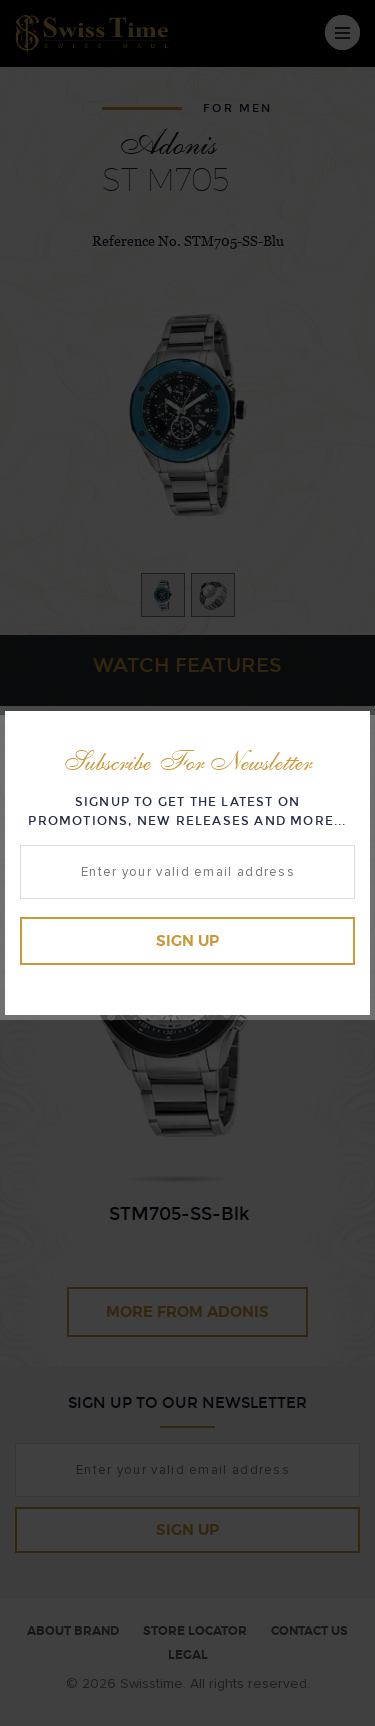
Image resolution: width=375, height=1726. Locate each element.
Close (350, 729)
